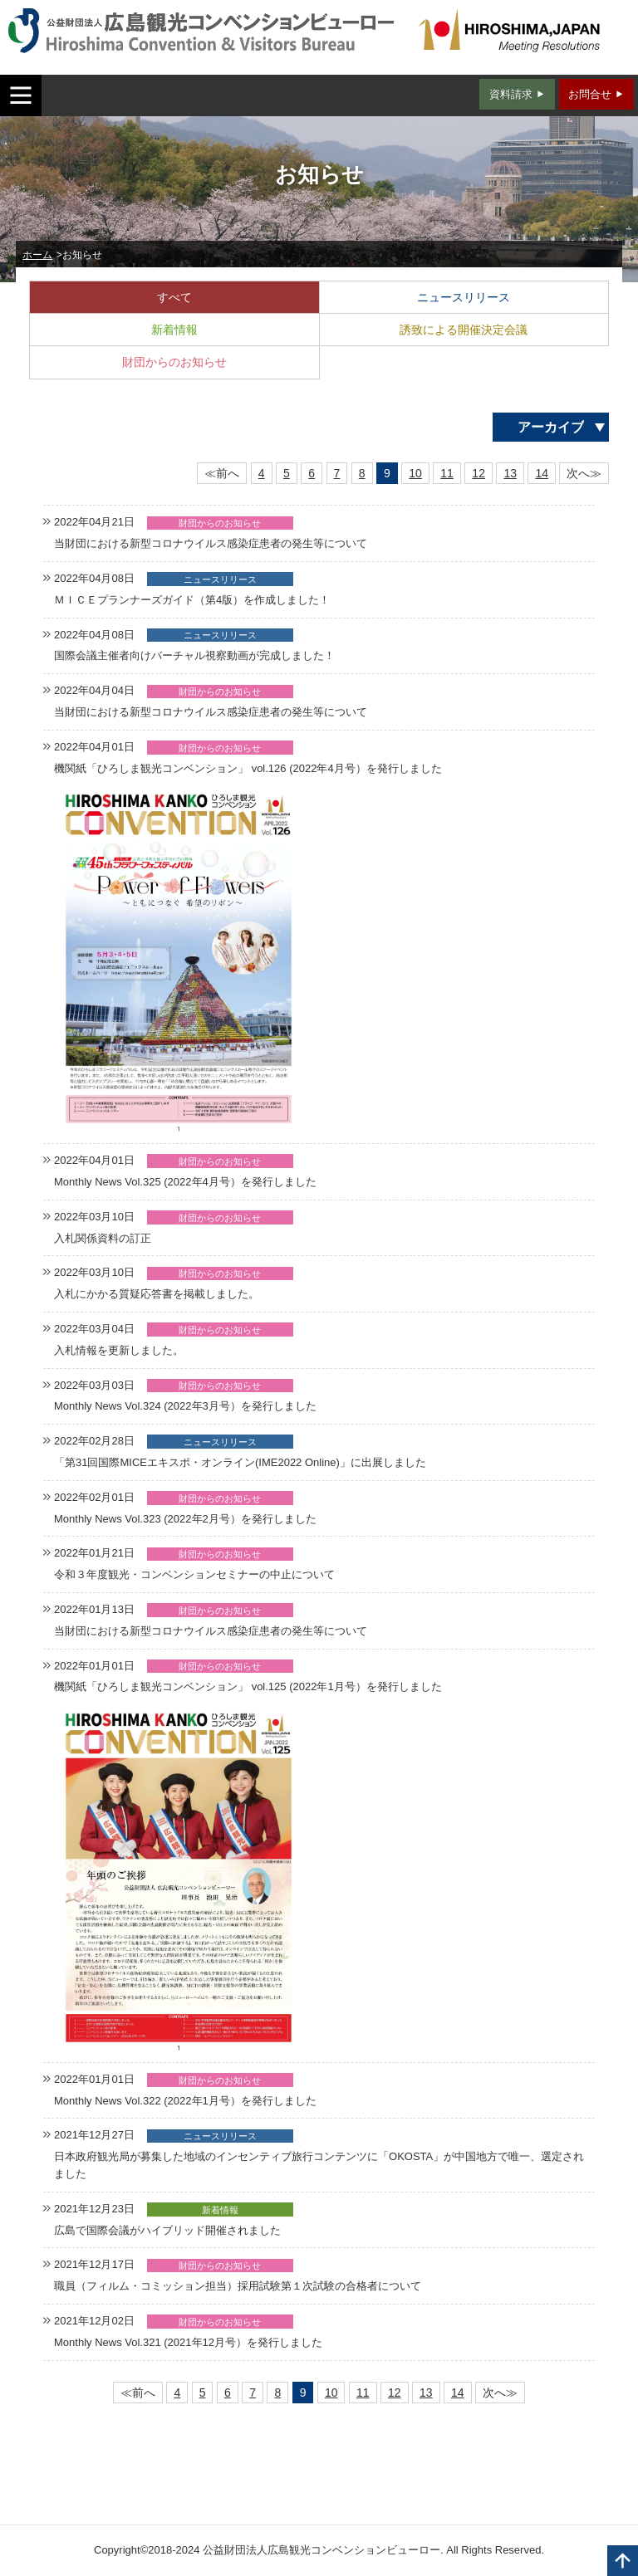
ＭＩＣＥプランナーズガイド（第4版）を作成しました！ (192, 600)
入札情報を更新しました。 (119, 1350)
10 (415, 473)
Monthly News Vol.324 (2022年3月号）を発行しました (185, 1406)
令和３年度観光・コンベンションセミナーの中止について (194, 1574)
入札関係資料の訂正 (102, 1238)
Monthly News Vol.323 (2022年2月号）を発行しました (185, 1519)
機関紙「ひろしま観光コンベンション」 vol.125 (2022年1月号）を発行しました (248, 1686)
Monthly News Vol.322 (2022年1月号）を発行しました (185, 2101)
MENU (21, 95)
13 (510, 473)
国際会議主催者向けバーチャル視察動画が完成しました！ (194, 655)
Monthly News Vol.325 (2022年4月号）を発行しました (185, 1182)
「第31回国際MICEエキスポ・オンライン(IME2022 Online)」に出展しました (240, 1462)
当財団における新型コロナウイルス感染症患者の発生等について (210, 543)
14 (541, 473)
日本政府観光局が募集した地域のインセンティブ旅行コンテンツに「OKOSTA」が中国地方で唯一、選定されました (319, 2165)
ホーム (37, 255)
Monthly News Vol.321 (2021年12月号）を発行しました (188, 2342)
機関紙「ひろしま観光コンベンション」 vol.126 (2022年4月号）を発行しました (248, 768)
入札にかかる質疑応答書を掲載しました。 (156, 1294)
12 (478, 473)
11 (447, 473)
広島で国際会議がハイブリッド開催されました (167, 2230)
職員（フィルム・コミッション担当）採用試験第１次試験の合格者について (237, 2286)
